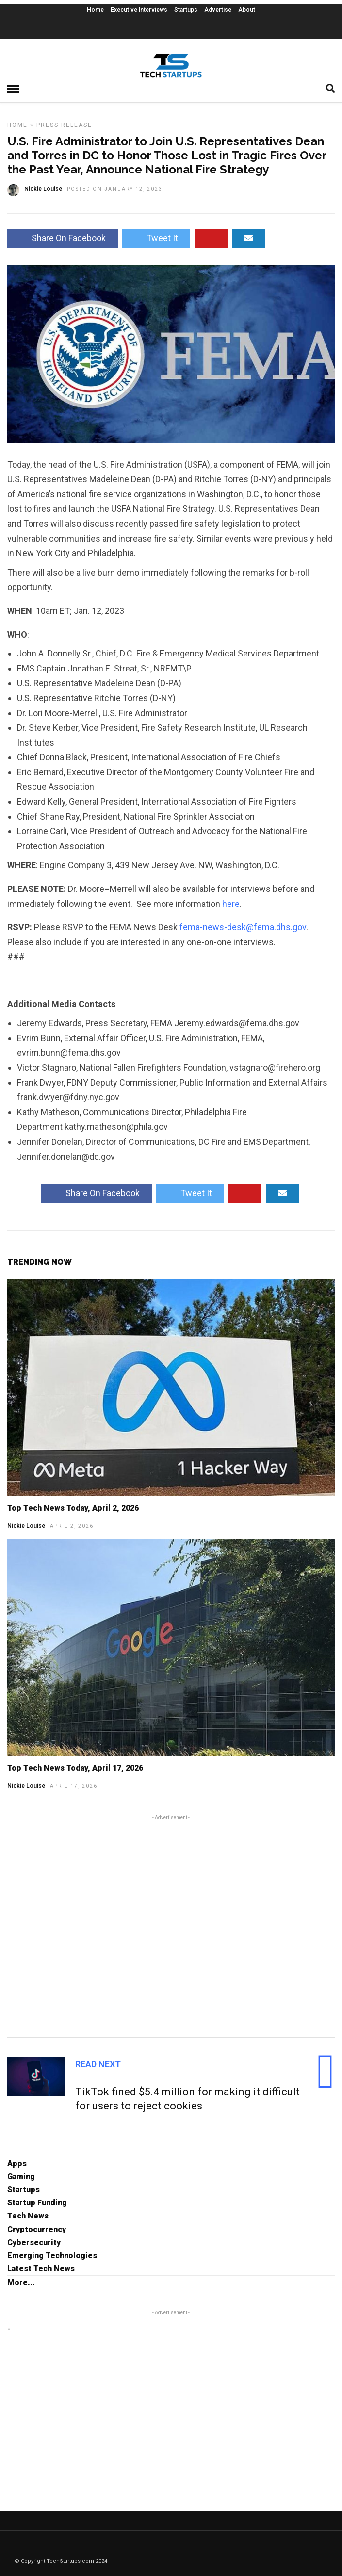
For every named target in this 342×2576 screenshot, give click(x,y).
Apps (17, 2163)
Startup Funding (37, 2202)
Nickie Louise (26, 1525)
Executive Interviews (139, 9)
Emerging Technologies (52, 2255)
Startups (185, 9)
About (246, 9)
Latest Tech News (41, 2268)
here (231, 904)
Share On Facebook (62, 238)
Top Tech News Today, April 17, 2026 (75, 1768)
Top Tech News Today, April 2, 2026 (73, 1508)
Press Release (64, 125)
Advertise (217, 9)
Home (95, 9)
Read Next (98, 2064)
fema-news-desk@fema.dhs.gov (242, 927)
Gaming (21, 2176)
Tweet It (156, 238)
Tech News (28, 2215)
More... (21, 2282)
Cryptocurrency (36, 2229)
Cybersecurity (34, 2242)
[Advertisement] (171, 1925)
